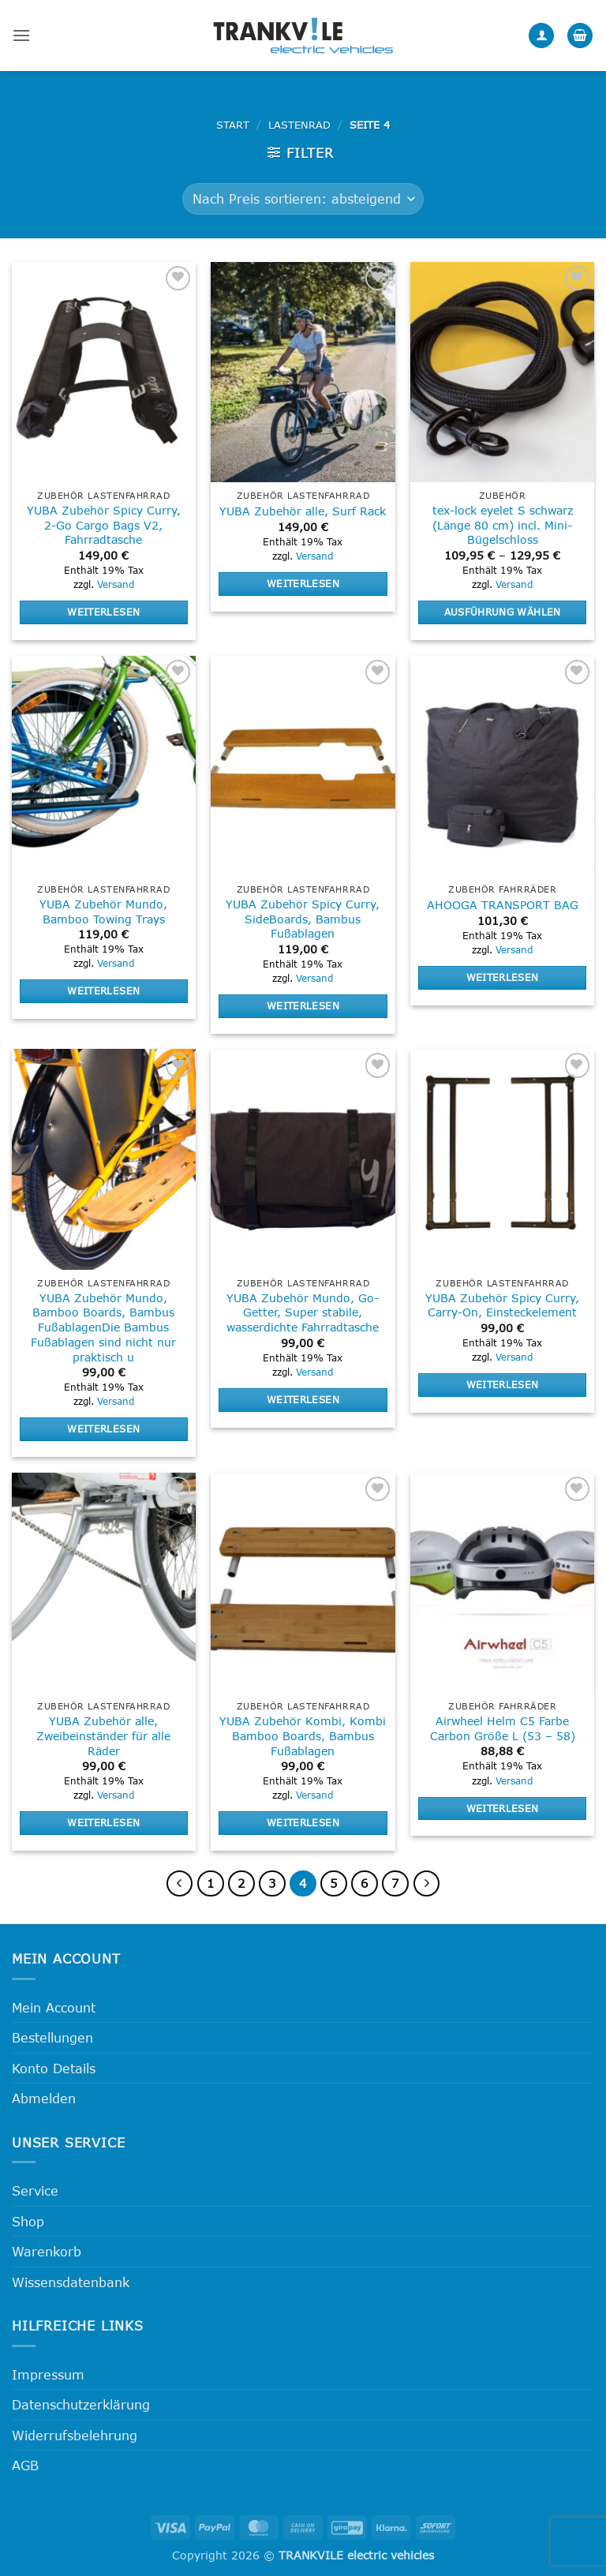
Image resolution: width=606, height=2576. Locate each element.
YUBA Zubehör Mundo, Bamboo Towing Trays (103, 911)
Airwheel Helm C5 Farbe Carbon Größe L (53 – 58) (502, 1728)
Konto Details (53, 2068)
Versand (115, 584)
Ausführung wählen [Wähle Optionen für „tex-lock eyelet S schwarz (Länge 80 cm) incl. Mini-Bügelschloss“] (502, 611)
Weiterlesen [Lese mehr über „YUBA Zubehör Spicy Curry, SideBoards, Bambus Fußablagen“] (303, 1005)
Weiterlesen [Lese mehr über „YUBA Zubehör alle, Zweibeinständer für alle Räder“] (103, 1822)
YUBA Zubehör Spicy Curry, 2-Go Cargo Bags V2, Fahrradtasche (104, 525)
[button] (21, 35)
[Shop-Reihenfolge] (303, 199)
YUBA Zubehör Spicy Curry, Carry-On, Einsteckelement (502, 1305)
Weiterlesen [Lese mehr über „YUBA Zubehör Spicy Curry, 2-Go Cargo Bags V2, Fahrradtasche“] (103, 611)
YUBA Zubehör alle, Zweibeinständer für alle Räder (103, 1735)
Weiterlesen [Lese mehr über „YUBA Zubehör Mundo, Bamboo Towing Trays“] (103, 990)
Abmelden (44, 2098)
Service (35, 2190)
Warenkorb (46, 2251)
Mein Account (53, 2007)
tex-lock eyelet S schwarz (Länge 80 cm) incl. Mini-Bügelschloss (502, 525)
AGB (25, 2465)
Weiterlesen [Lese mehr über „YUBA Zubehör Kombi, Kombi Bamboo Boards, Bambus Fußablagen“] (303, 1822)
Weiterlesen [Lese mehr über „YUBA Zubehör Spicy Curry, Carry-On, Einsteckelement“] (502, 1384)
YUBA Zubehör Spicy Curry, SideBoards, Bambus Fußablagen (303, 918)
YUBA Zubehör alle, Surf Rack (302, 511)
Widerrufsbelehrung (74, 2435)
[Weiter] (426, 1883)
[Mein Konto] (541, 36)
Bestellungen (52, 2037)
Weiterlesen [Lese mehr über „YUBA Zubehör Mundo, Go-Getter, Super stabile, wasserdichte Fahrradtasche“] (303, 1399)
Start (232, 124)
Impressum (48, 2374)
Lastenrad (299, 124)
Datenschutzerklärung (81, 2404)
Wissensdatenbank (70, 2282)
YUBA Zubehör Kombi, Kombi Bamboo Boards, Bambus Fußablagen (302, 1735)
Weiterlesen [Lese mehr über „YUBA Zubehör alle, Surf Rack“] (303, 583)
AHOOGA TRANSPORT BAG (502, 905)
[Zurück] (179, 1883)
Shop (28, 2221)
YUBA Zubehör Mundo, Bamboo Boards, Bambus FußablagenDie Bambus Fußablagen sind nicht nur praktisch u (103, 1327)
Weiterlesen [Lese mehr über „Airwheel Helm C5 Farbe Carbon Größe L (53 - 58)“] (502, 1808)
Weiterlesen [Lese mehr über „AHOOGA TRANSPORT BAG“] (502, 977)
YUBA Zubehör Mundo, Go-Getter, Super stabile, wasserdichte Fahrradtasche (302, 1312)
